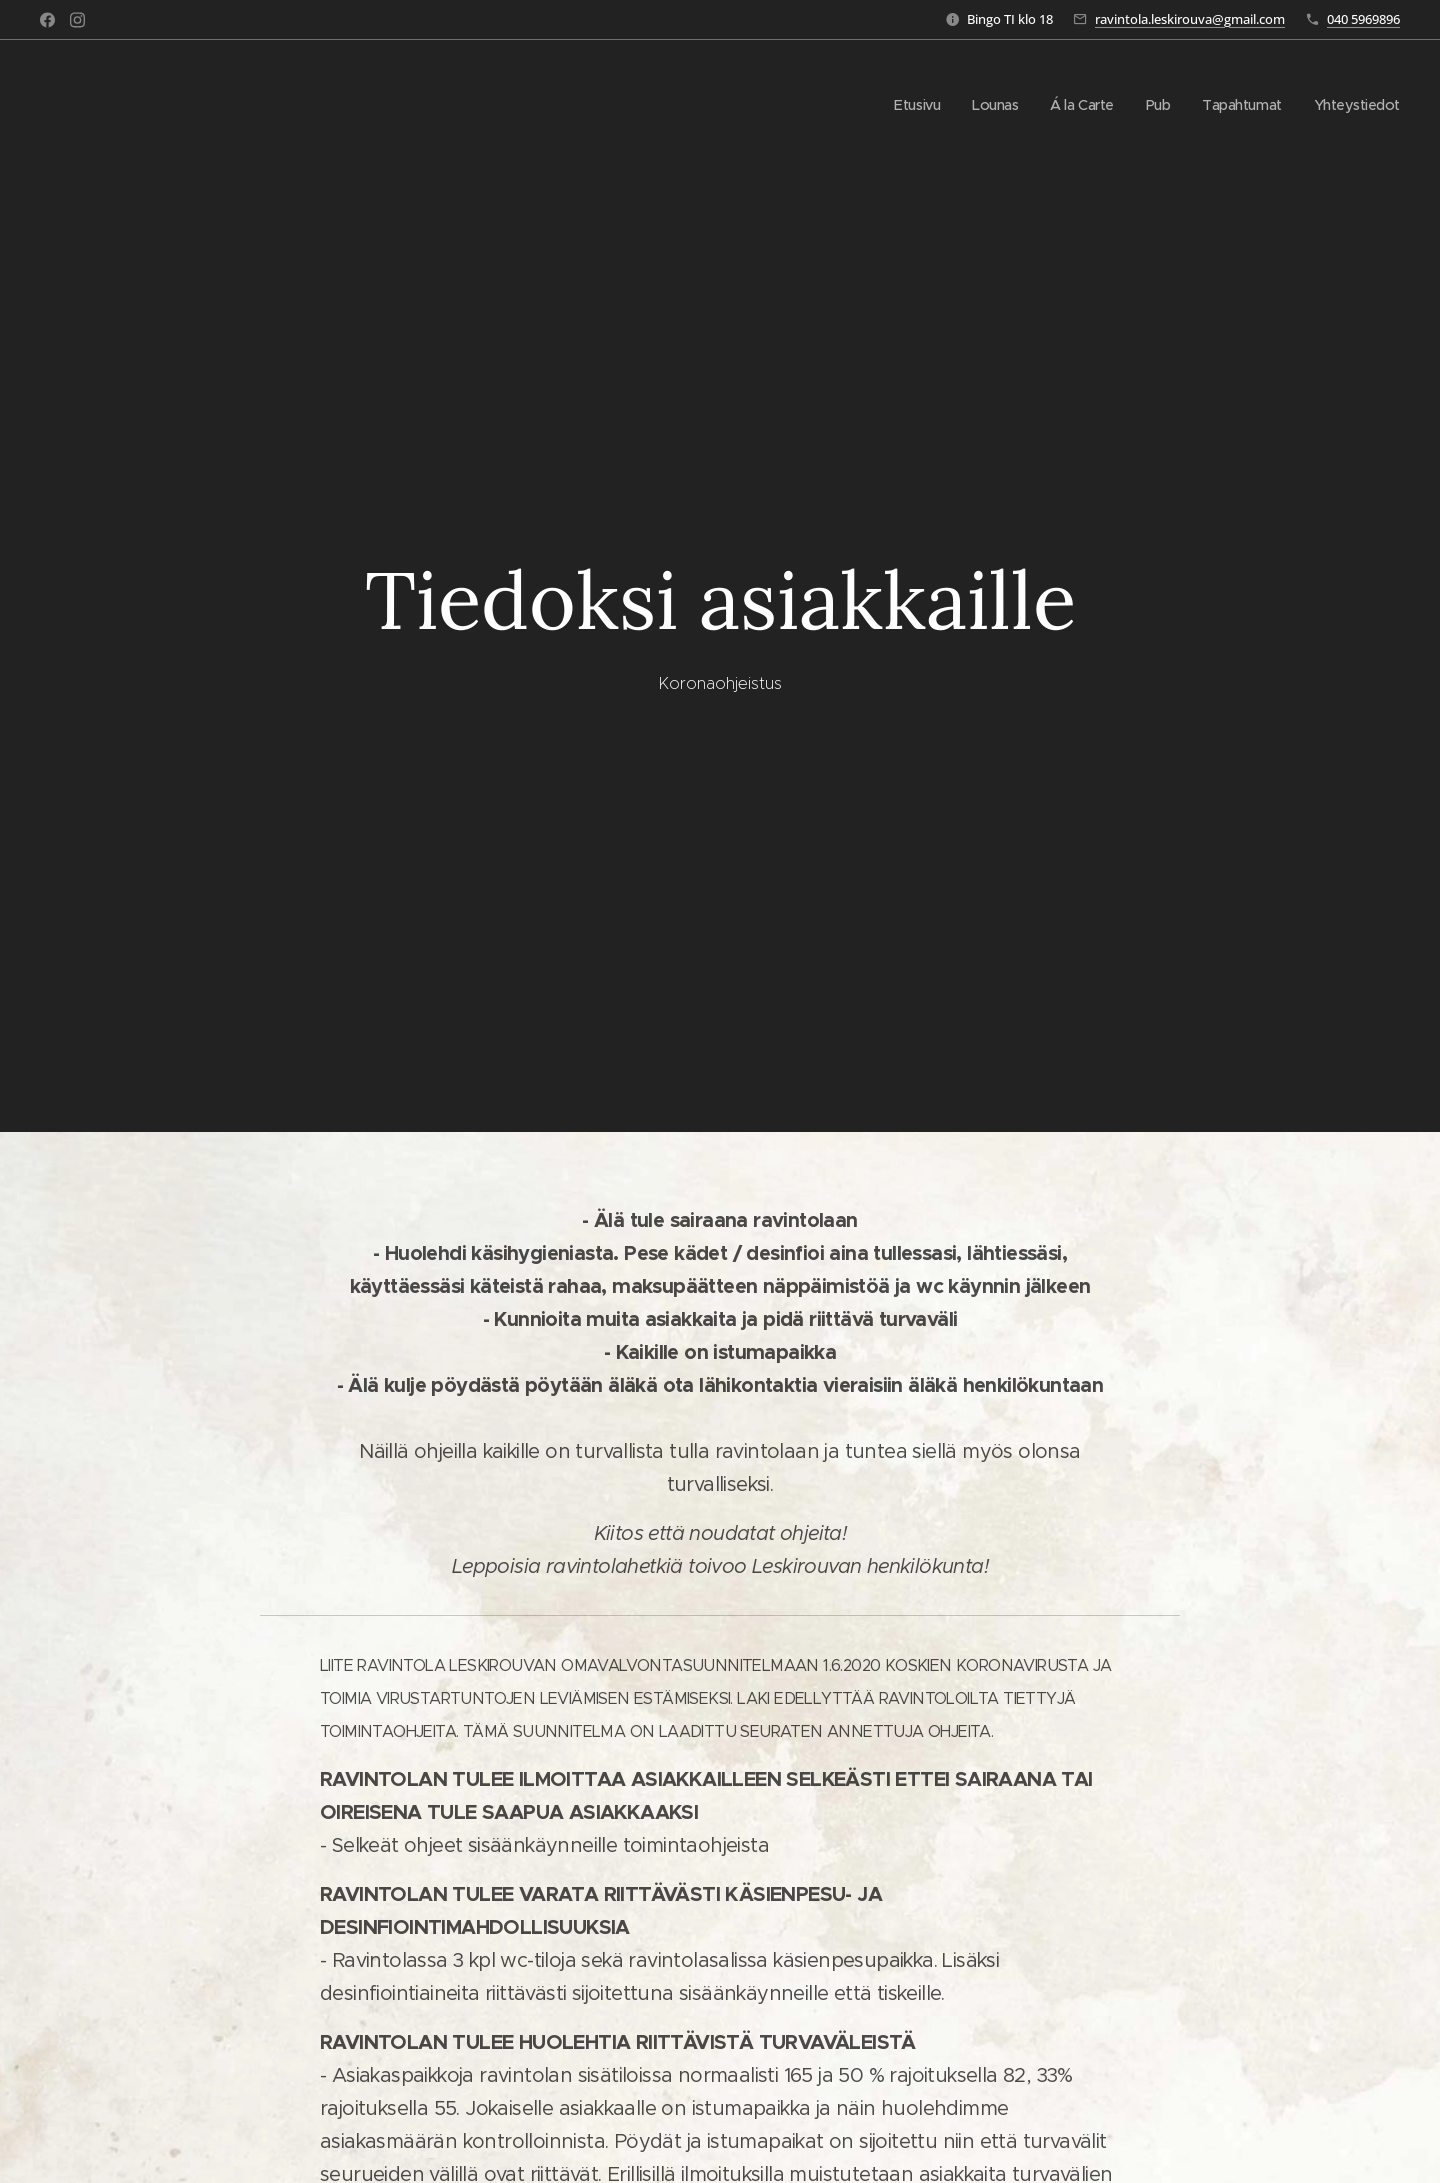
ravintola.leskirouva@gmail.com (1190, 19)
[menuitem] (902, 105)
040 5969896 (1363, 19)
